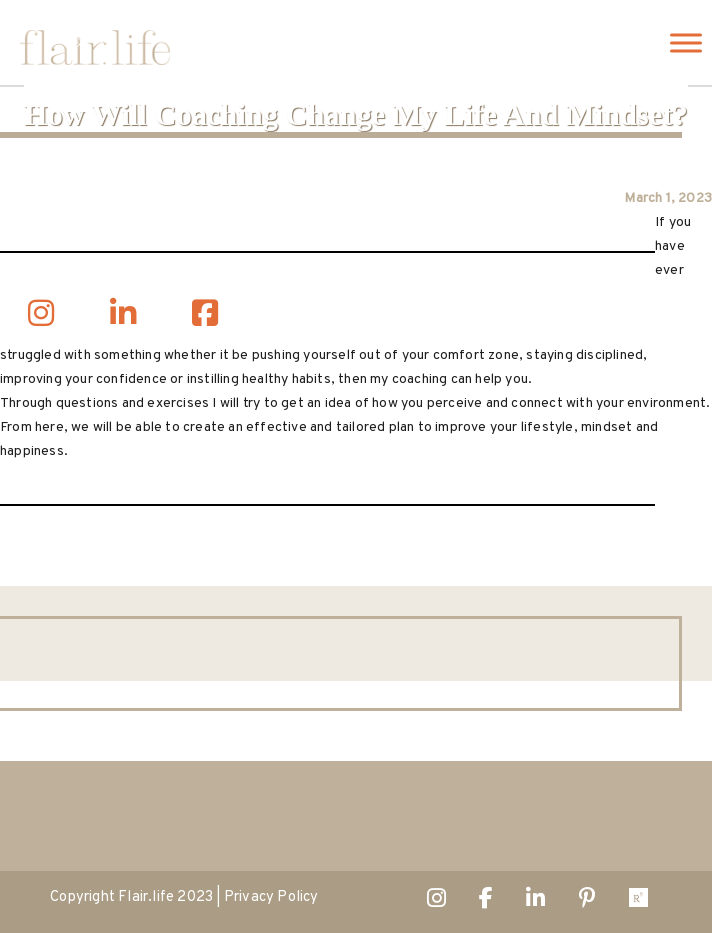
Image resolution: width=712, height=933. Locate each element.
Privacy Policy (271, 897)
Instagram (436, 902)
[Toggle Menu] (686, 42)
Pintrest (587, 902)
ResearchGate (638, 902)
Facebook (486, 902)
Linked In (535, 902)
